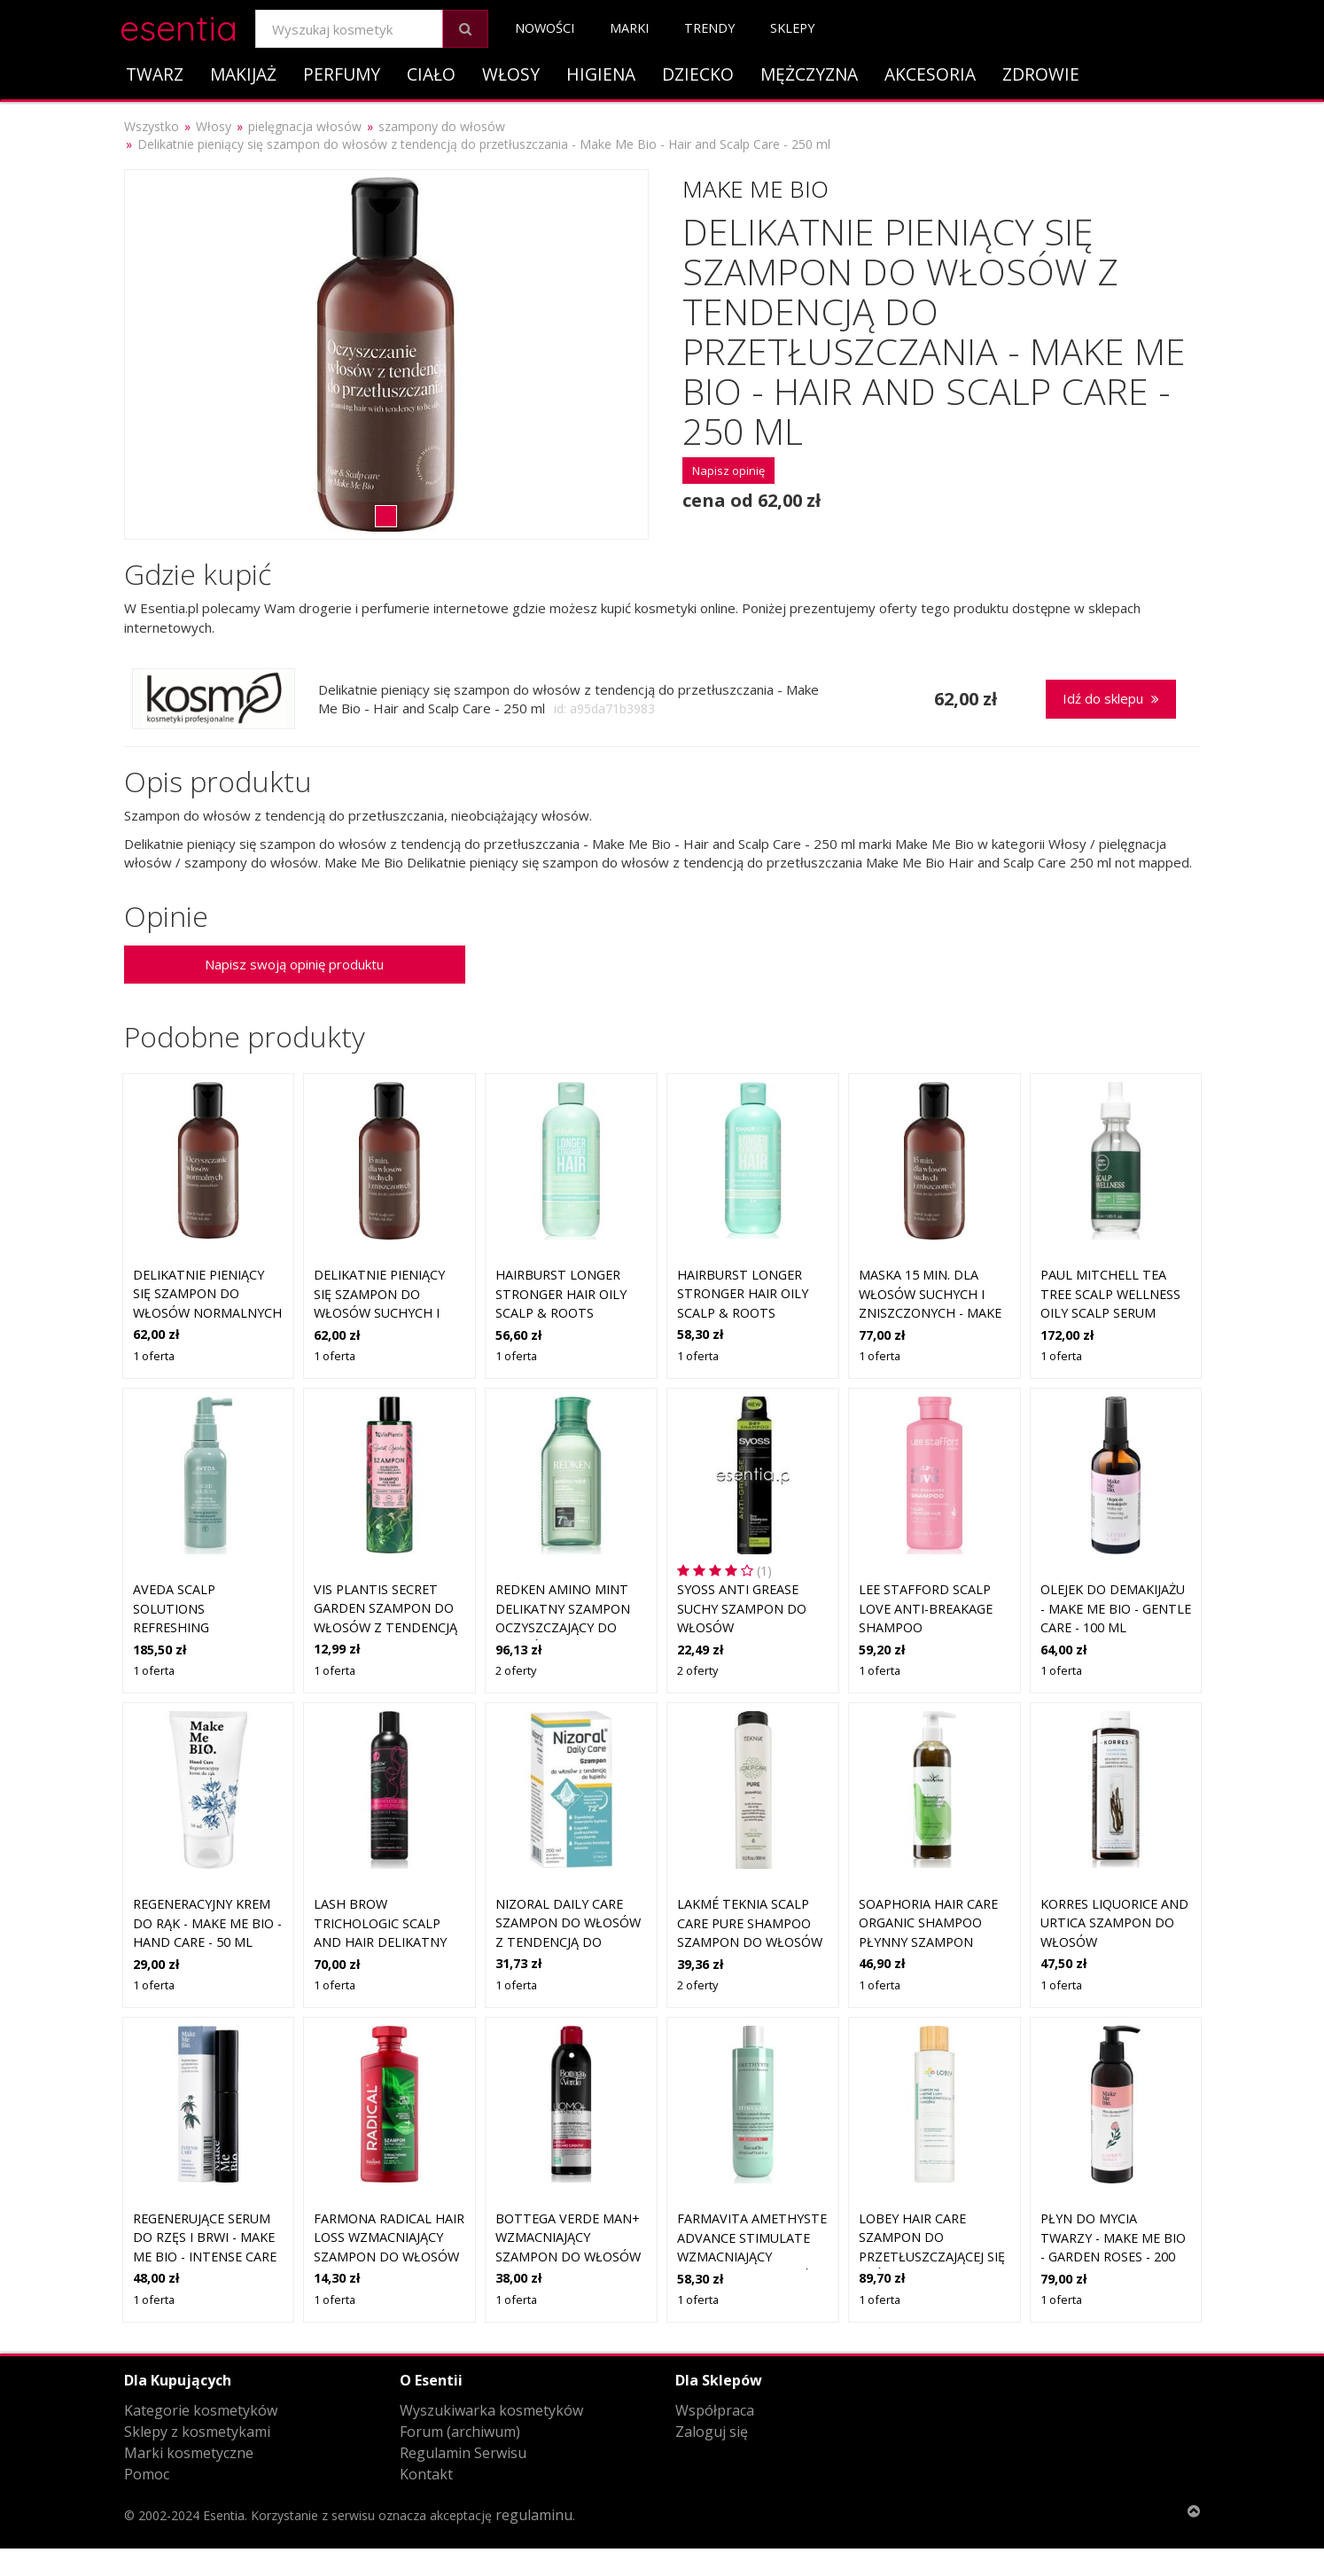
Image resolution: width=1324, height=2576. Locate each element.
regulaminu (533, 2515)
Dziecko (698, 74)
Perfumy (341, 74)
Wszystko (151, 126)
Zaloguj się (711, 2431)
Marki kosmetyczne (188, 2453)
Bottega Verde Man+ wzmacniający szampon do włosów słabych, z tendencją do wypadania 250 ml (568, 2256)
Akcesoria (930, 74)
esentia (179, 25)
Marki (629, 27)
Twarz (154, 74)
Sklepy (792, 27)
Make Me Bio (755, 189)
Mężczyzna (809, 74)
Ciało (431, 74)
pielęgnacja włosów (305, 126)
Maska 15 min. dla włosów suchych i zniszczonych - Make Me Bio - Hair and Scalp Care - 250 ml (930, 1312)
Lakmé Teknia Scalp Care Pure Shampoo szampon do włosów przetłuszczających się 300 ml (749, 1941)
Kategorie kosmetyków (200, 2410)
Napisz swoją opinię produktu (294, 964)
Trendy (709, 27)
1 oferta (154, 1356)
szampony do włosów (441, 126)
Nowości (544, 27)
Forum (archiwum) (460, 2431)
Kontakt (426, 2474)
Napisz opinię (728, 471)
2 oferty (515, 1670)
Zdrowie (1040, 74)
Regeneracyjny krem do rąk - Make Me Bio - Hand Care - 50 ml (207, 1922)
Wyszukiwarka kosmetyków (491, 2410)
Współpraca (714, 2410)
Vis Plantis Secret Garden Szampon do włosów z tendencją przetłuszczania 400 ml (385, 1627)
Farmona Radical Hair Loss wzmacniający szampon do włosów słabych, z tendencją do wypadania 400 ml (389, 2256)
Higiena (600, 74)
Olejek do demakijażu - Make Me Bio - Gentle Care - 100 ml (1115, 1608)
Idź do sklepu (1111, 698)
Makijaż (243, 74)
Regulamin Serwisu (463, 2453)
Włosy (511, 74)
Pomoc (146, 2474)
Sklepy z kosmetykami (197, 2431)
